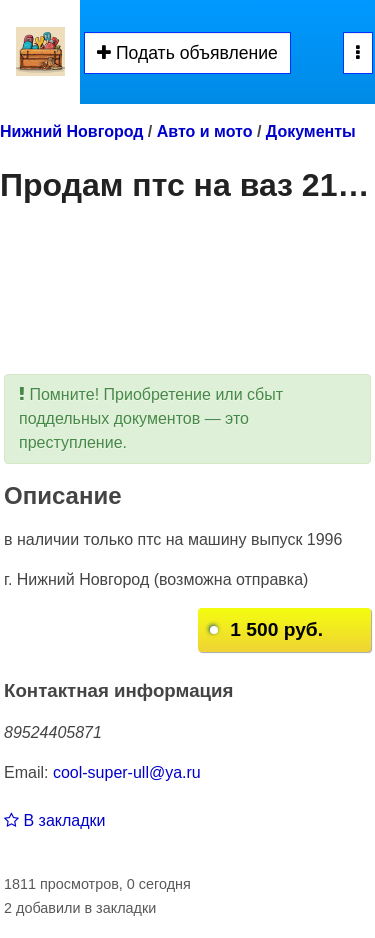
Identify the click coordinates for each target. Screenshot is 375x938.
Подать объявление (187, 53)
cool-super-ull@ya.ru (127, 772)
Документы (311, 131)
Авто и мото (205, 131)
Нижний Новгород (71, 131)
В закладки (54, 820)
